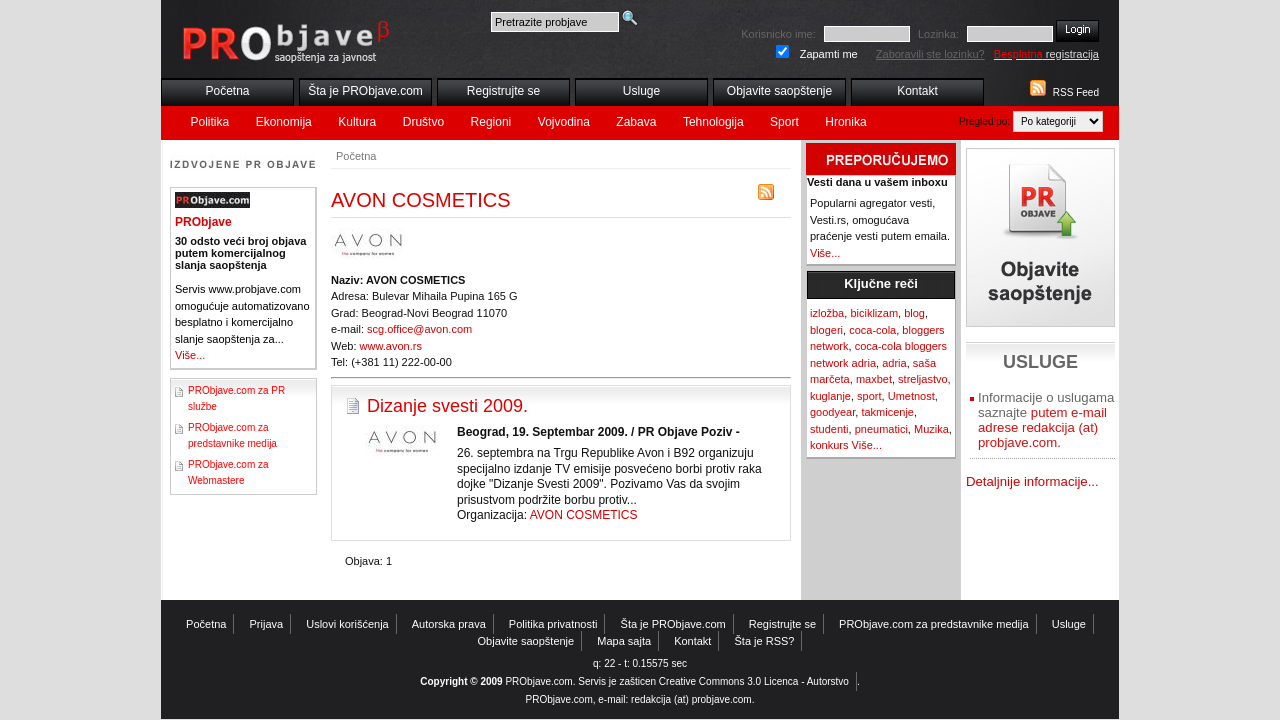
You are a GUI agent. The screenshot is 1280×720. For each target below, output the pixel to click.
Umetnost (911, 396)
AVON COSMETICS (584, 515)
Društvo (423, 122)
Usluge (641, 91)
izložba (827, 313)
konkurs (829, 445)
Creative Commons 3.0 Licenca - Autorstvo (754, 681)
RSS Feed (1076, 92)
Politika (210, 122)
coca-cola (872, 330)
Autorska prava (449, 624)
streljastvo (923, 379)
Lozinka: (938, 34)
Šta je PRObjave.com (365, 91)
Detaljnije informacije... (1032, 481)
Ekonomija (284, 122)
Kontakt (917, 91)
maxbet (874, 379)
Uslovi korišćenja (347, 624)
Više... (190, 355)
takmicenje (887, 412)
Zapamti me (829, 54)
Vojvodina (564, 122)
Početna (227, 91)
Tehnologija (713, 122)
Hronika (845, 122)
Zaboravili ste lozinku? (930, 54)
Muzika (931, 429)
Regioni (491, 122)
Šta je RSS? (765, 641)
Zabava (636, 122)
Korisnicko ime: (778, 34)
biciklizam (874, 313)
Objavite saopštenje (779, 91)
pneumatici (881, 429)
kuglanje (830, 396)
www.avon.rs (391, 346)
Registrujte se (503, 91)
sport (869, 396)
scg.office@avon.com (419, 329)
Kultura (357, 122)
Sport (784, 122)
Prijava (267, 624)
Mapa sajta (624, 641)
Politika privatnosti (553, 624)
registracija (1046, 54)
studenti (829, 429)
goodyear (832, 412)
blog (914, 313)
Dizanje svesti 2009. (447, 406)
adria (894, 363)
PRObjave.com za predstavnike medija (934, 624)
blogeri (826, 330)
